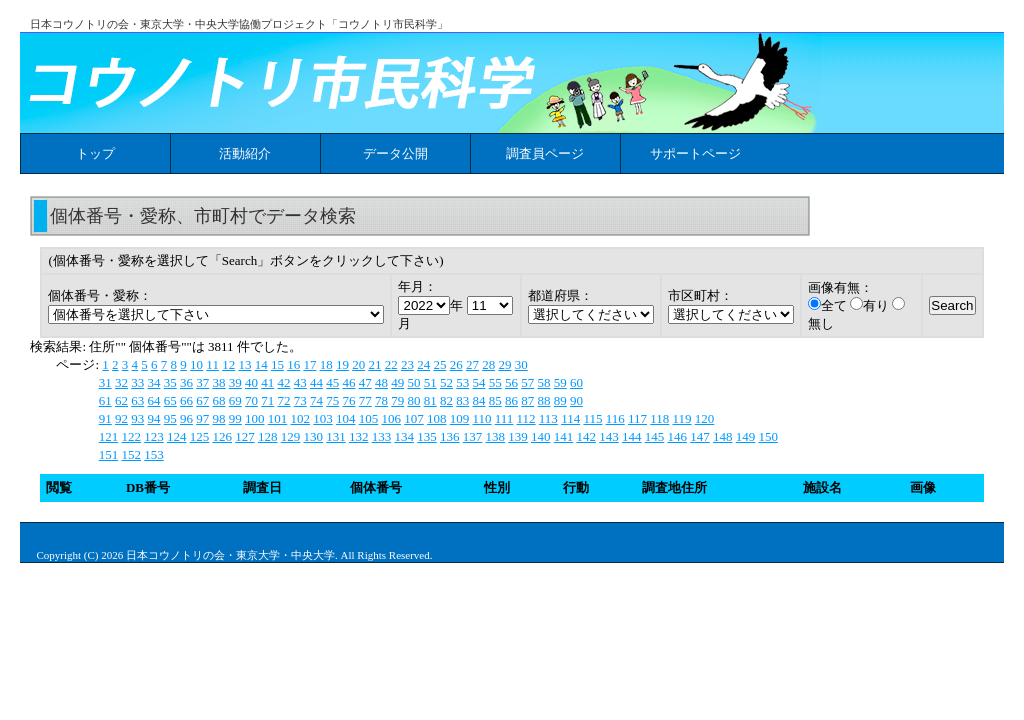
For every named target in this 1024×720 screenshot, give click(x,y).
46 (348, 382)
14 (261, 364)
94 (153, 418)
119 (682, 418)
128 (268, 436)
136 (450, 436)
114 (570, 418)
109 (460, 418)
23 (407, 364)
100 (255, 418)
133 (382, 436)
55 (495, 382)
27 (472, 364)
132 (359, 436)
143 (609, 436)
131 (336, 436)
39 (235, 382)
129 (291, 436)
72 (283, 400)
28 (488, 364)
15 (277, 364)
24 (423, 364)
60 (576, 382)
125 (200, 436)
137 (473, 436)
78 (381, 400)
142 (586, 436)
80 (413, 400)
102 (300, 418)
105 (369, 418)
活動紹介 (245, 153)
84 (478, 400)
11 (212, 364)
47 (365, 382)
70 (251, 400)
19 (342, 364)
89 (560, 400)
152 (131, 454)
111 (504, 418)
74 (316, 400)
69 (235, 400)
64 (153, 400)
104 (346, 418)
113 (548, 418)
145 (655, 436)
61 (105, 400)
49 (397, 382)
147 (700, 436)
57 (527, 382)
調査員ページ (545, 153)
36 (186, 382)
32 (121, 382)
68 (218, 400)
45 (332, 382)
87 (527, 400)
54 (478, 382)
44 (316, 382)
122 (131, 436)
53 (462, 382)
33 (137, 382)
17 (309, 364)
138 (495, 436)
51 (430, 382)
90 (576, 400)
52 (446, 382)
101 (278, 418)
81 (430, 400)
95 (170, 418)
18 (326, 364)
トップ (95, 153)
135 (427, 436)
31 (105, 382)
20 (358, 364)
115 (592, 418)
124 (177, 436)
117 (637, 418)
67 (202, 400)
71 (267, 400)
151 (109, 454)
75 (332, 400)
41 (267, 382)
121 (109, 436)
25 (439, 364)
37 (202, 382)
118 (659, 418)
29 (504, 364)
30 (521, 364)
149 (746, 436)
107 (414, 418)
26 (456, 364)
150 (768, 436)
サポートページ (695, 153)
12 (228, 364)
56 (511, 382)
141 (564, 436)
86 (511, 400)
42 (283, 382)
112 (526, 418)
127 (245, 436)
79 (397, 400)
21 (374, 364)
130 (313, 436)
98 (218, 418)
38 (218, 382)
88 (543, 400)
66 (186, 400)
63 (137, 400)
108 (437, 418)
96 (186, 418)
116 (615, 418)
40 (251, 382)
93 (137, 418)
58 (543, 382)
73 (300, 400)
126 (222, 436)
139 (518, 436)
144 (632, 436)
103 (323, 418)
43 (300, 382)
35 (170, 382)
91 (105, 418)
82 (446, 400)
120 (705, 418)
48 (381, 382)
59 (560, 382)
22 (391, 364)
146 (677, 436)
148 (723, 436)
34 (153, 382)
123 (154, 436)
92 (121, 418)
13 (244, 364)
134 (404, 436)
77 (365, 400)
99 (235, 418)
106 (391, 418)
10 (196, 364)
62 (121, 400)
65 (170, 400)
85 (495, 400)
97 (202, 418)
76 (348, 400)
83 (462, 400)
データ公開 (395, 153)
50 (413, 382)
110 (481, 418)
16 (293, 364)
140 (541, 436)
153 (154, 454)
